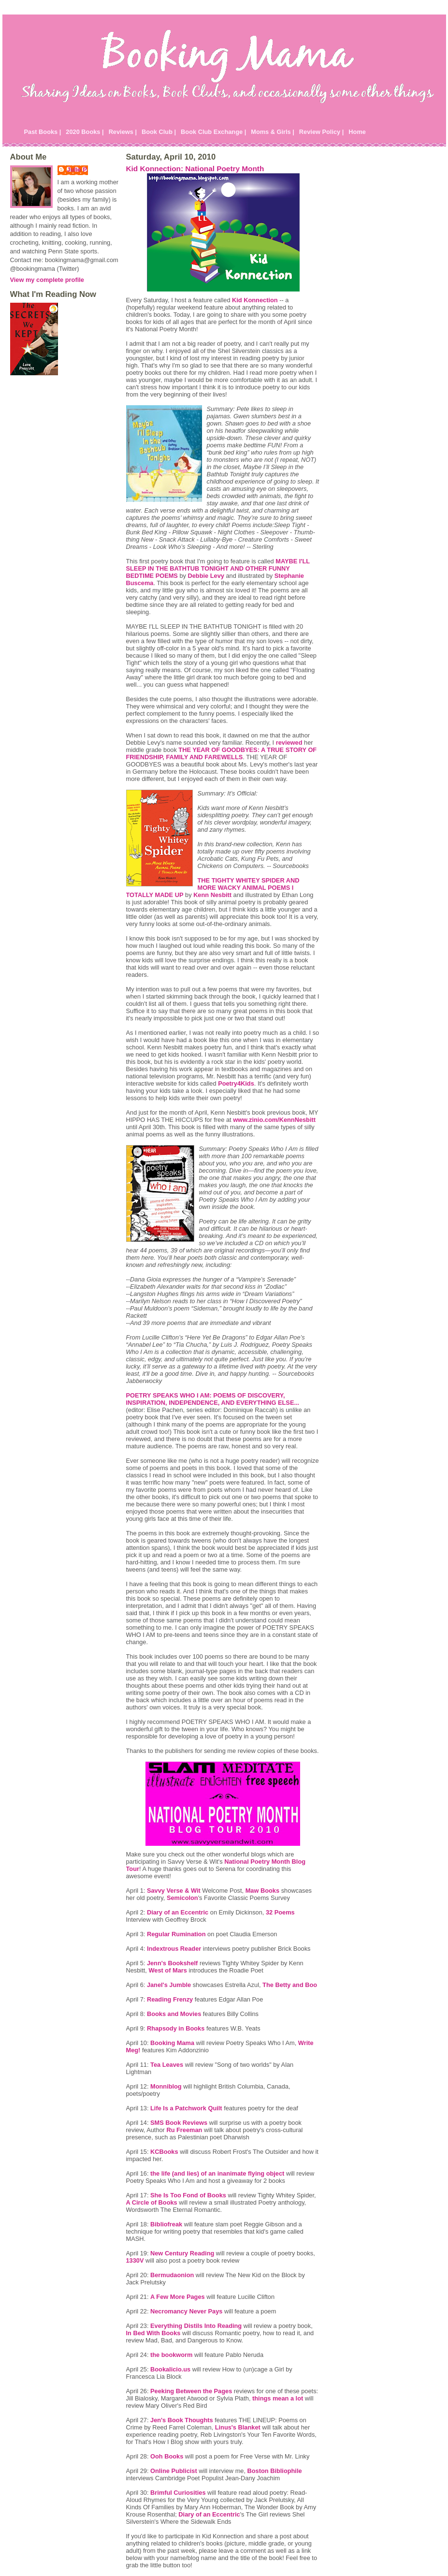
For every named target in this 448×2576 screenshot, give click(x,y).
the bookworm (171, 2354)
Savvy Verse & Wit (174, 1890)
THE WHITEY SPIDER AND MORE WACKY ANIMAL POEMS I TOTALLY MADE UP (213, 887)
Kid (255, 300)
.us (170, 2369)
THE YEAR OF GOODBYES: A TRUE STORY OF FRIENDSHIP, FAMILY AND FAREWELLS (221, 753)
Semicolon (182, 1897)
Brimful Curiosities (177, 2492)
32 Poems (280, 1912)
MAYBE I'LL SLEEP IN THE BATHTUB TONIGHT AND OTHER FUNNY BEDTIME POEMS (218, 568)
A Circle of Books (151, 2202)
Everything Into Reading (196, 2325)
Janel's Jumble (169, 1984)
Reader (174, 1948)
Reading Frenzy (170, 1999)
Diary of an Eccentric (177, 1912)
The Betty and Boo (289, 1984)
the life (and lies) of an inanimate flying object (217, 2173)
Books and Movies (174, 2013)
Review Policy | (321, 131)
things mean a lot (277, 2398)
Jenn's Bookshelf (172, 1963)
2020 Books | (84, 131)
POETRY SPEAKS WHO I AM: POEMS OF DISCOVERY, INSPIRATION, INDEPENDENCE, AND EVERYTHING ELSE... (213, 1399)
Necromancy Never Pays (186, 2311)
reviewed (289, 742)
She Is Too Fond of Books (188, 2195)
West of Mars (167, 1970)
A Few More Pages (177, 2296)
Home (357, 131)
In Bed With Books (153, 2333)
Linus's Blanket (237, 2427)
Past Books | (42, 131)
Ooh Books (166, 2456)
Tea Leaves (166, 2064)
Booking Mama (172, 2042)
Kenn (212, 894)
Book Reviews (178, 2122)
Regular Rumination (176, 1934)
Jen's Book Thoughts (181, 2420)
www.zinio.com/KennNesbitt (274, 1119)
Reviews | (123, 131)
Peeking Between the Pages (191, 2391)
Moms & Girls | (272, 131)
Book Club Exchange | (213, 131)
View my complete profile (47, 279)
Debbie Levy (206, 575)
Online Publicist (173, 2470)
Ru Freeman (184, 2130)
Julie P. (77, 169)
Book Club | (159, 131)
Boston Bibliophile (274, 2470)
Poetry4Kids (236, 1083)
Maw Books (262, 1890)
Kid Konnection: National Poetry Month (195, 168)
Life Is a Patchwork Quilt (186, 2108)
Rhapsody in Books (175, 2028)
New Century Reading (182, 2253)
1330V (135, 2260)
